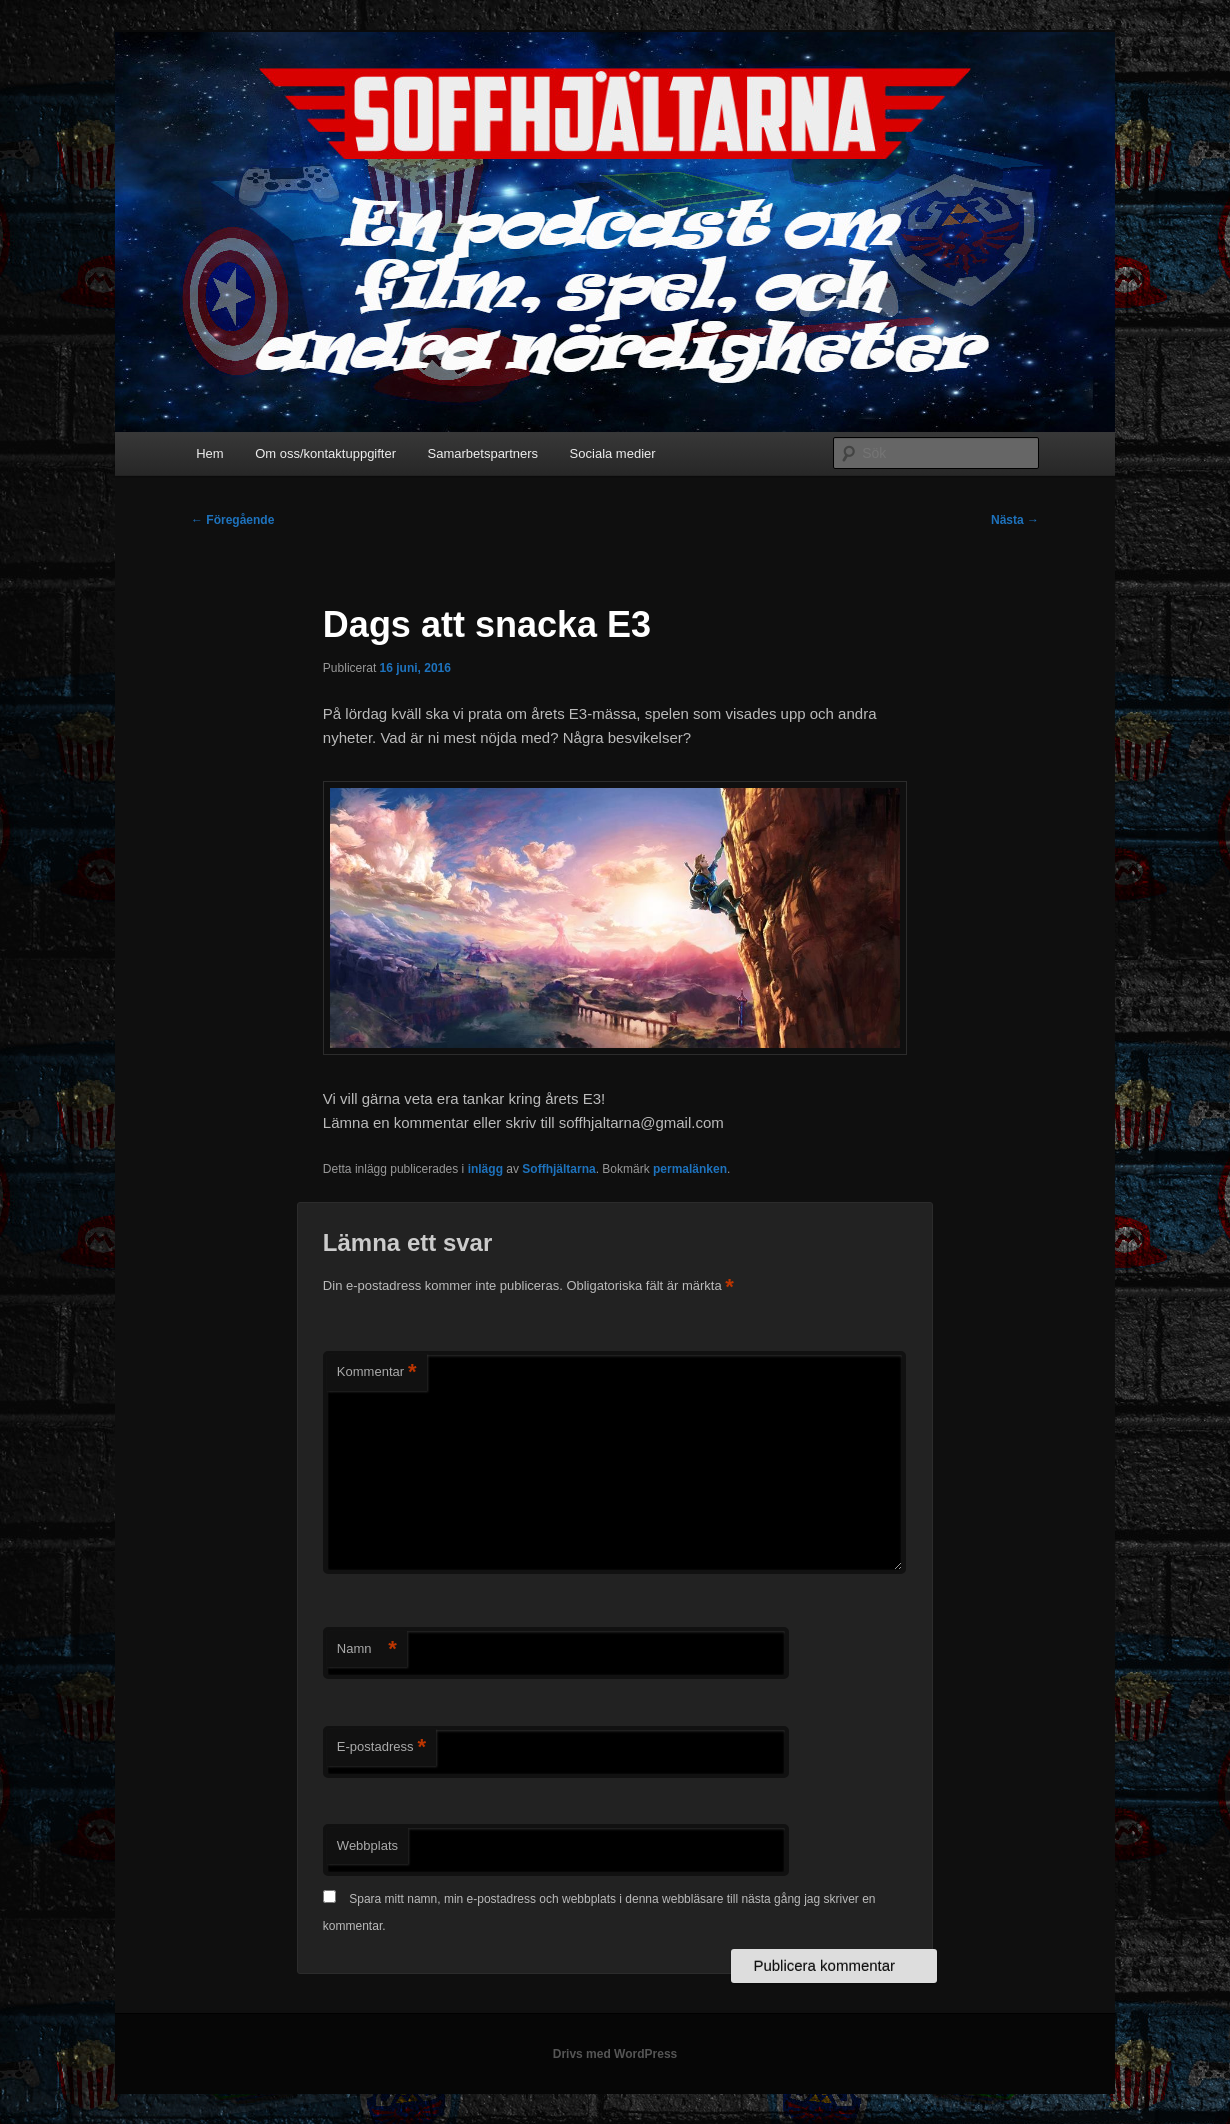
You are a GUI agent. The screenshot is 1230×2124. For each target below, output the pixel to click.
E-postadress (381, 1747)
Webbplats (367, 1845)
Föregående (232, 520)
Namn (367, 1649)
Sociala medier (613, 453)
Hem (209, 453)
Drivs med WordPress (615, 2054)
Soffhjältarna (558, 1169)
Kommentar (377, 1372)
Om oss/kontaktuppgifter (325, 453)
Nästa (1015, 520)
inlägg (485, 1169)
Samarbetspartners (483, 453)
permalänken (690, 1169)
